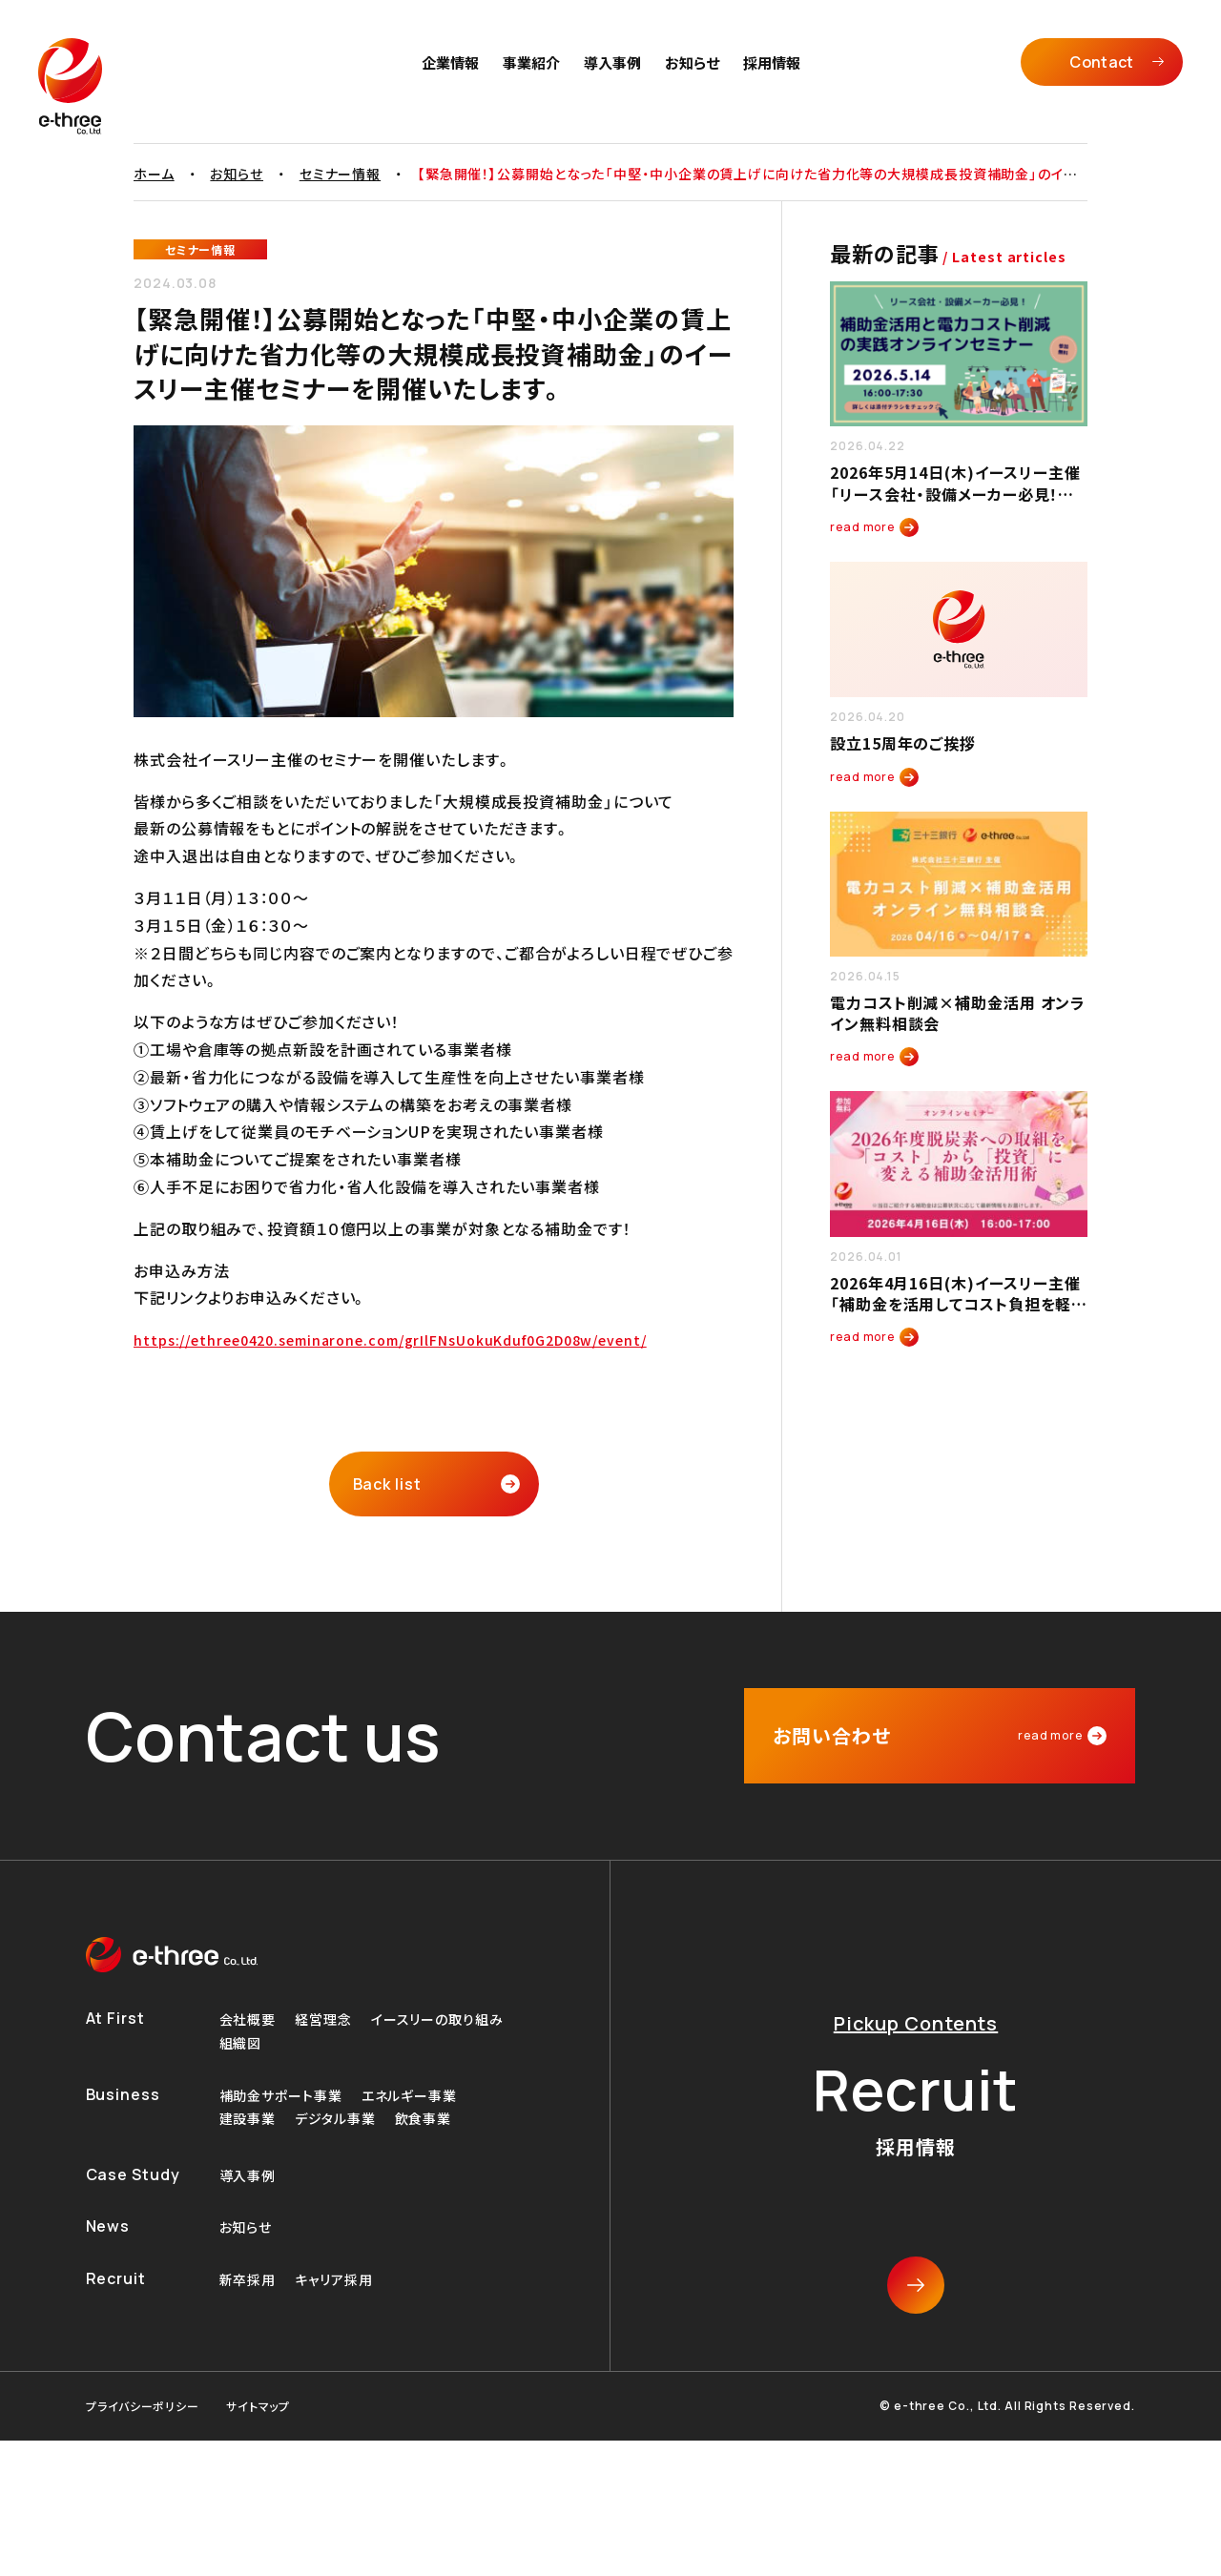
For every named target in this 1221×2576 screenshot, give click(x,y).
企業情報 (450, 62)
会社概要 (248, 2019)
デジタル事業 (335, 2119)
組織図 (240, 2043)
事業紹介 (531, 62)
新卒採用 (248, 2280)
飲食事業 (423, 2119)
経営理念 (323, 2019)
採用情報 (771, 62)
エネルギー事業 (409, 2096)
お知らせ (692, 62)
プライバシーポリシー (142, 2406)
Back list (387, 1483)
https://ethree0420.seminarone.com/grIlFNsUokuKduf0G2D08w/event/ (390, 1340)
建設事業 (248, 2119)
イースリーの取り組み (437, 2019)
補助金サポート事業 (280, 2096)
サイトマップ (258, 2406)
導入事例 (612, 62)
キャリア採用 (333, 2280)
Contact (1101, 62)
